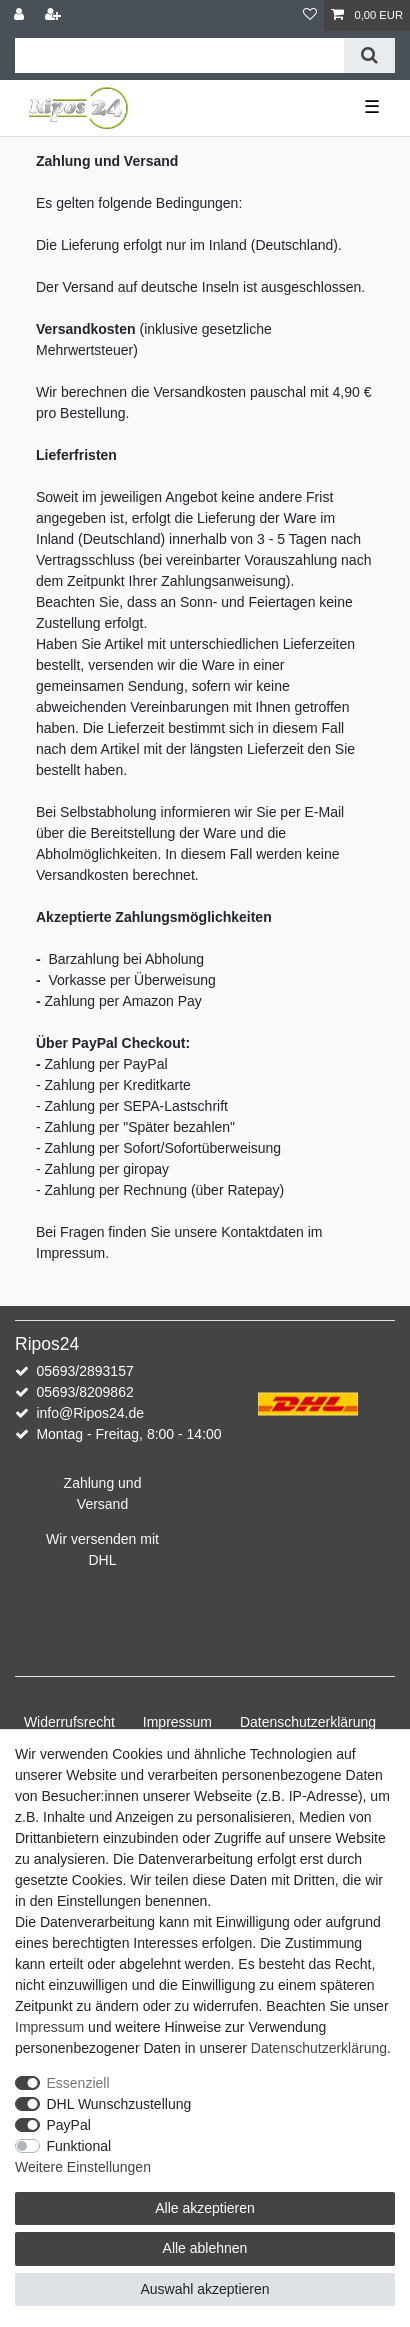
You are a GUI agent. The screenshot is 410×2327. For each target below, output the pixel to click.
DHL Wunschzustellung (119, 2104)
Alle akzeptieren (205, 2208)
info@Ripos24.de (90, 1413)
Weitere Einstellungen (83, 2167)
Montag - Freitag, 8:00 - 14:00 (128, 1434)
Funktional (79, 2146)
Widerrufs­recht (69, 1722)
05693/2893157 (84, 1371)
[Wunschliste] (310, 15)
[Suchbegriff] (179, 55)
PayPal (69, 2125)
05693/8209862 (84, 1392)
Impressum (177, 1722)
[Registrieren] (55, 15)
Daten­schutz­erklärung (308, 1722)
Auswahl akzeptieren (204, 2289)
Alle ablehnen (205, 2248)
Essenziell (78, 2083)
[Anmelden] (21, 15)
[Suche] (369, 55)
